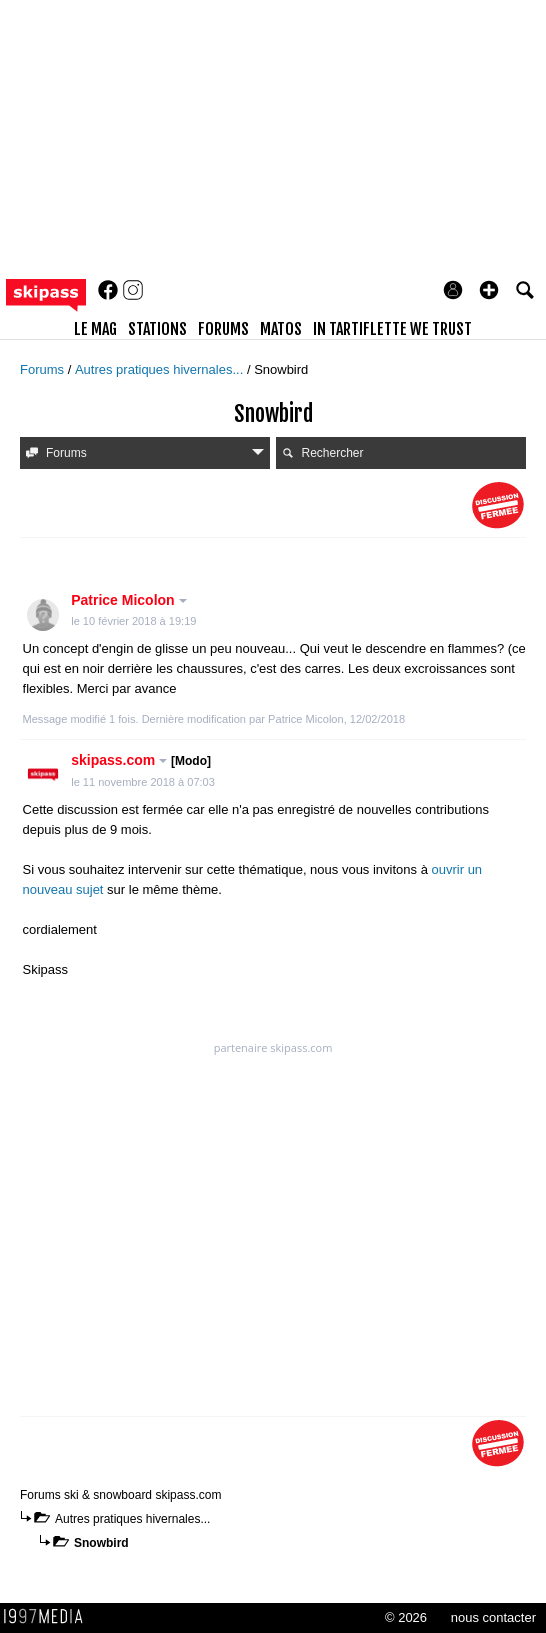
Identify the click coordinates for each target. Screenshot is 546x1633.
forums (223, 329)
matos (281, 329)
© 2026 (406, 1617)
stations (157, 329)
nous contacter (493, 1617)
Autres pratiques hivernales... (161, 369)
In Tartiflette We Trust (392, 329)
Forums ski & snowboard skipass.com (120, 1495)
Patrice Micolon (128, 600)
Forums (44, 369)
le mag (95, 329)
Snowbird (101, 1543)
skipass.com (141, 760)
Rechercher (323, 453)
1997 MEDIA (49, 1617)
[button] (489, 290)
